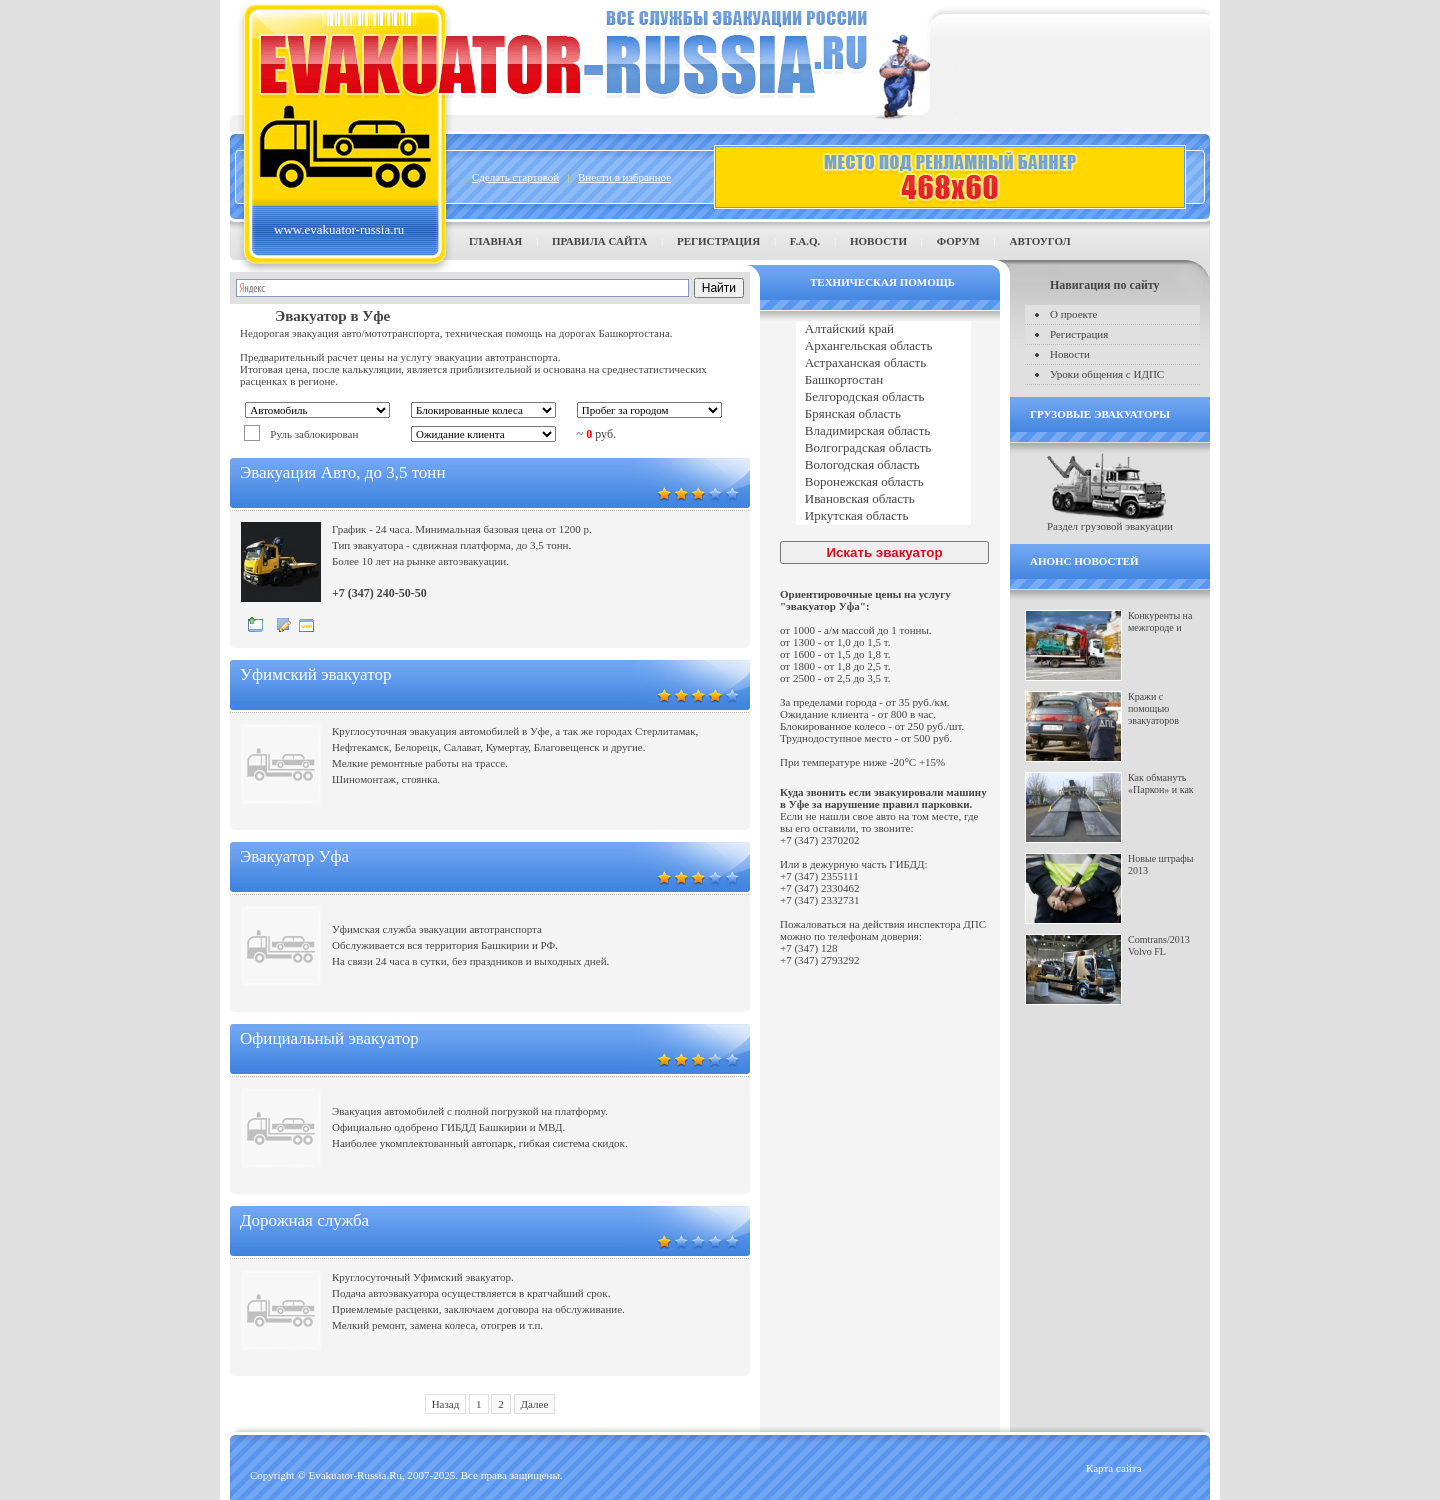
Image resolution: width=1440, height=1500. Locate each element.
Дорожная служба (304, 1220)
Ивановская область (883, 499)
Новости (878, 241)
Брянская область (883, 414)
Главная (495, 241)
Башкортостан (883, 380)
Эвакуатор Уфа (294, 856)
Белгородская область (883, 397)
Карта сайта (1114, 1468)
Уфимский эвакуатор (315, 674)
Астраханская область (883, 363)
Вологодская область (883, 465)
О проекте (1074, 314)
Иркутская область (883, 516)
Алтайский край (883, 329)
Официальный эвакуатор (329, 1038)
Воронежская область (883, 482)
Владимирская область (883, 431)
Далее (535, 1404)
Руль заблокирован (314, 434)
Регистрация (718, 241)
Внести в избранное (624, 177)
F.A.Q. (805, 241)
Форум (958, 241)
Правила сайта (599, 241)
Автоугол (1039, 241)
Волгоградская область (883, 448)
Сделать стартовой (515, 177)
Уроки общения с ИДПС (1107, 374)
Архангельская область (883, 346)
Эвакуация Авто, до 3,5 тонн (343, 472)
